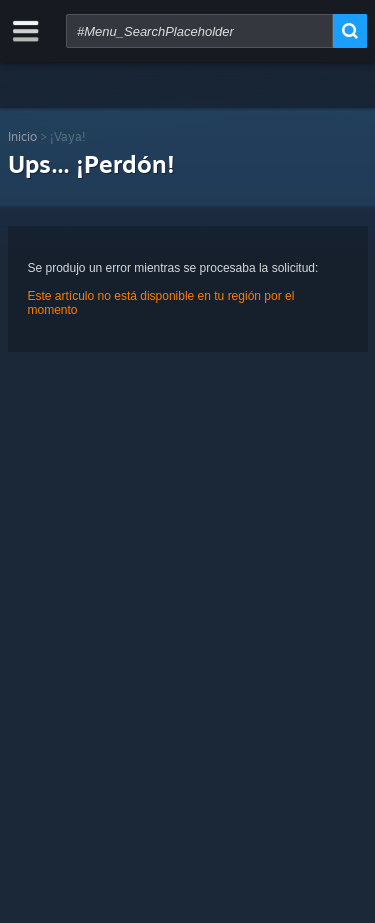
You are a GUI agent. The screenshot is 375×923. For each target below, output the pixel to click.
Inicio (22, 136)
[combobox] (199, 31)
